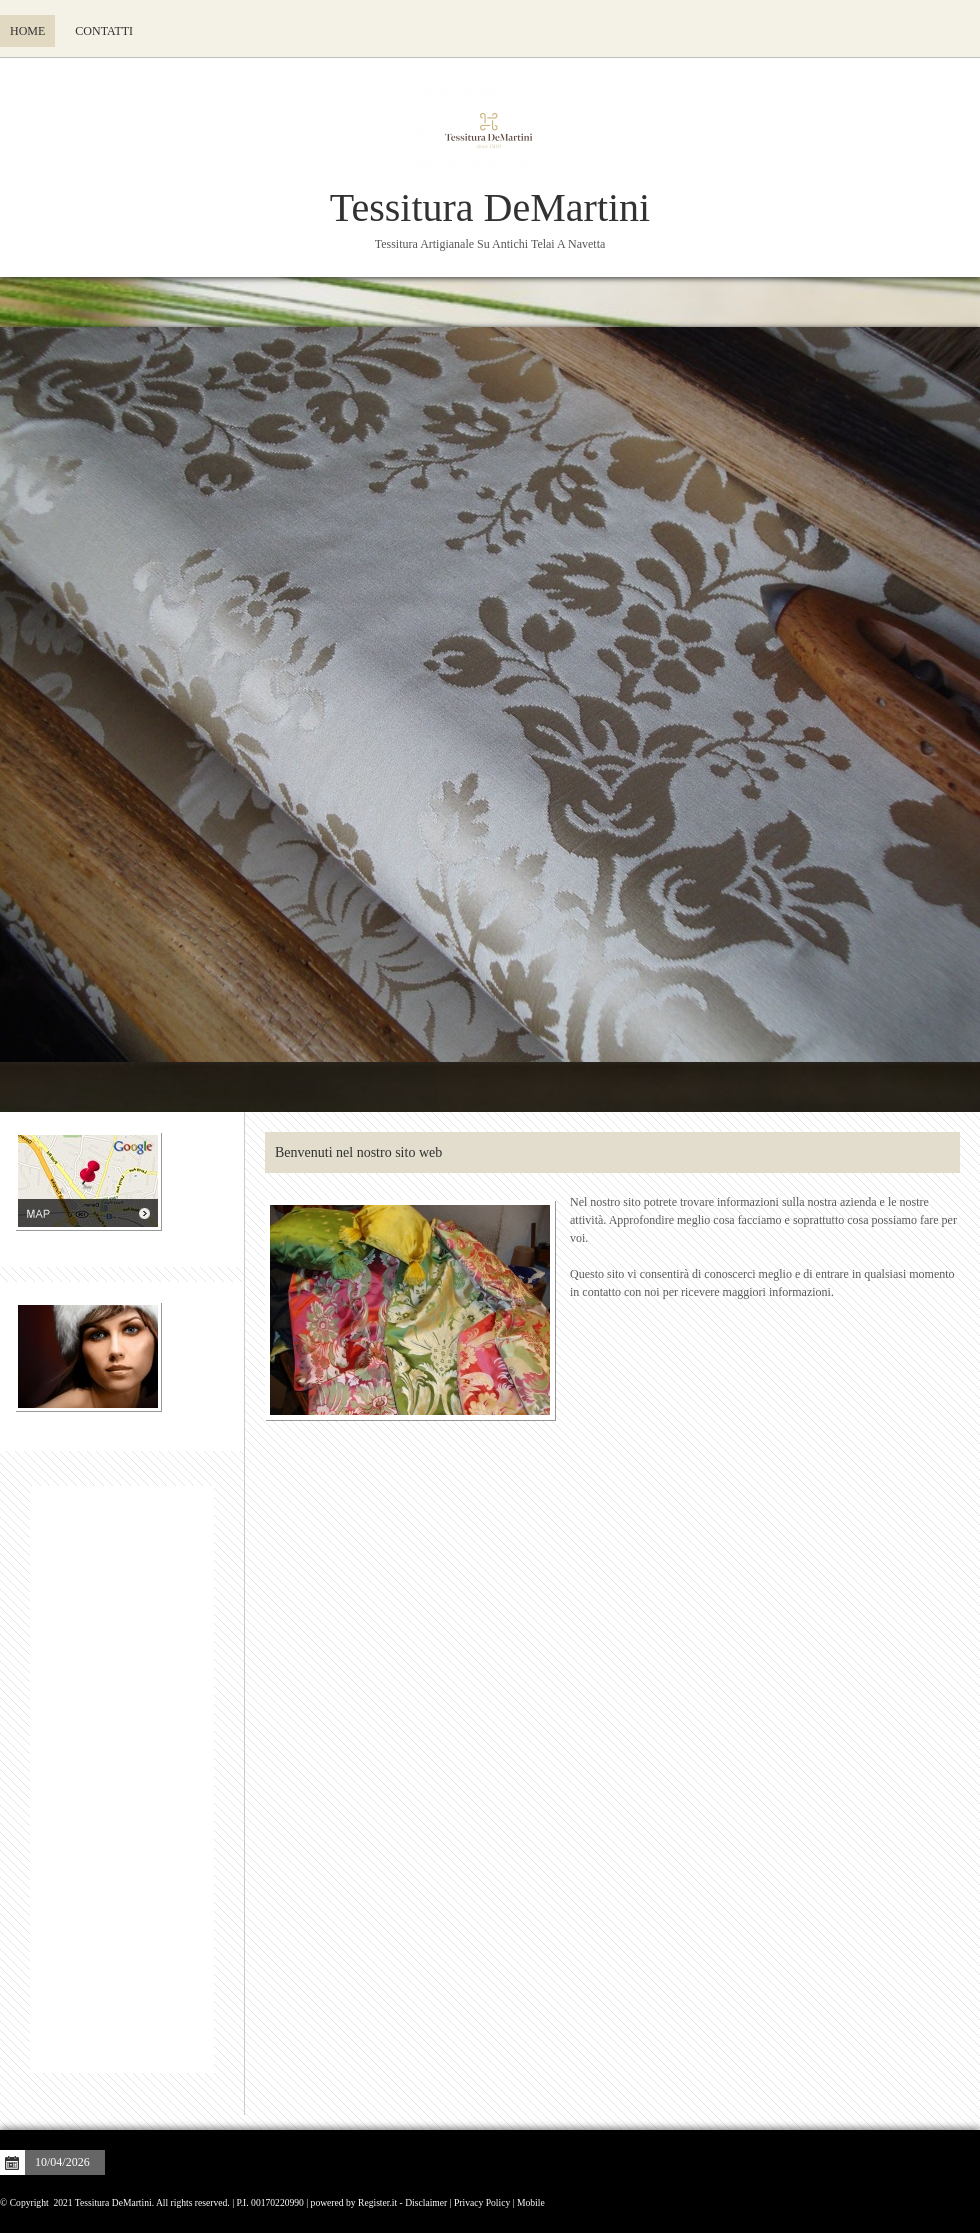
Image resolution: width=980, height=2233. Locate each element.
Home (27, 31)
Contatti (104, 31)
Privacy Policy (482, 2202)
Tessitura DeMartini (490, 207)
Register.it (377, 2202)
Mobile (531, 2202)
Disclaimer (426, 2202)
